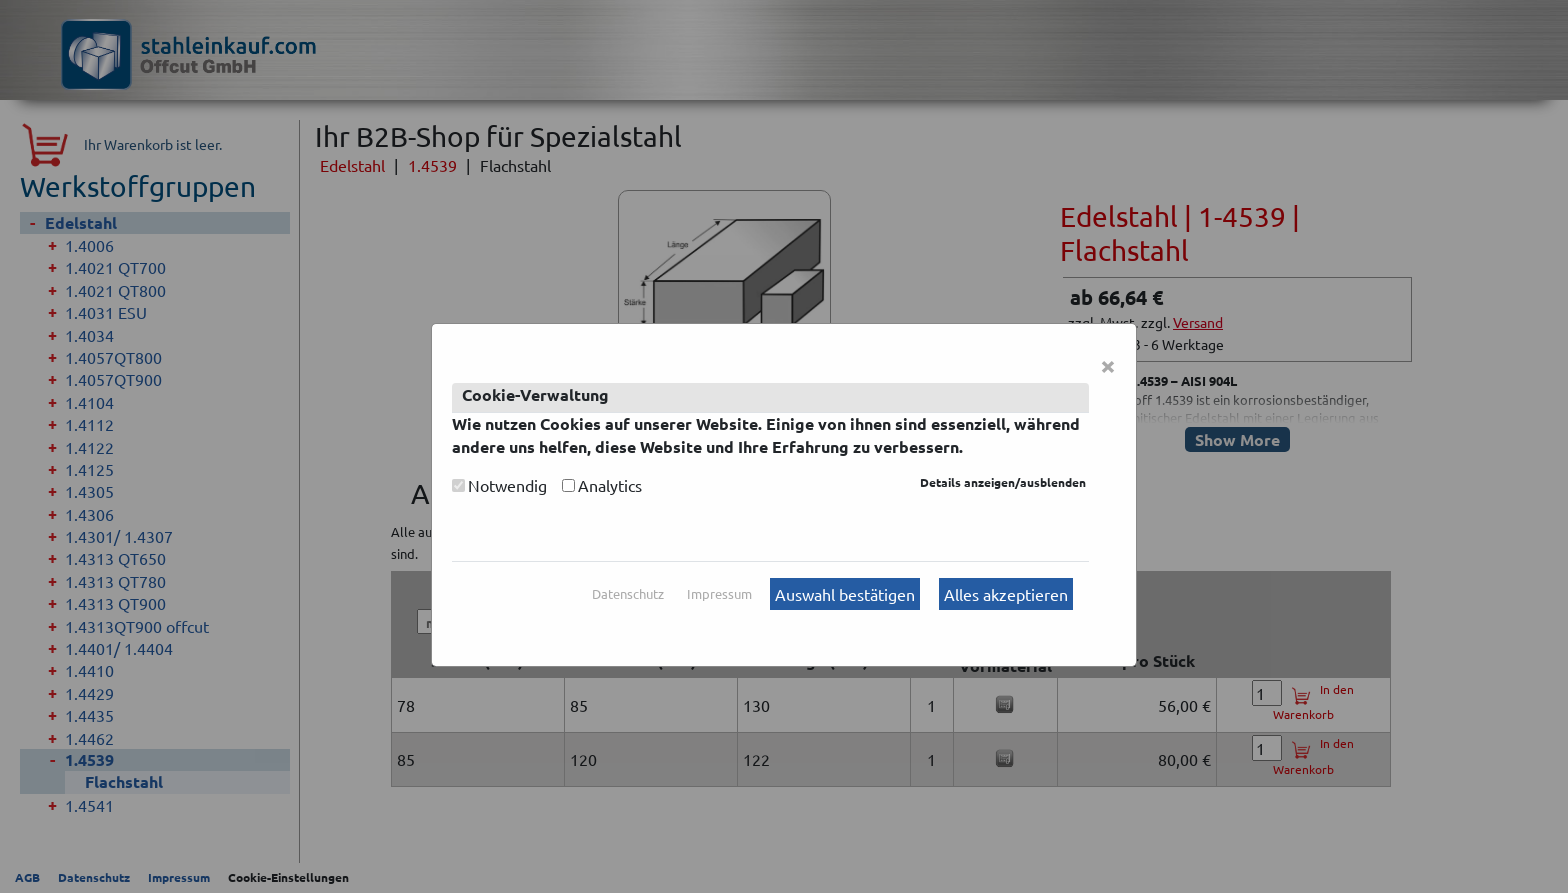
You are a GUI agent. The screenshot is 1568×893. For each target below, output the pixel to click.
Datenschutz (628, 593)
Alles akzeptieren (1006, 594)
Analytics (610, 485)
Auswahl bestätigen (845, 594)
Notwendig (507, 485)
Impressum (719, 593)
